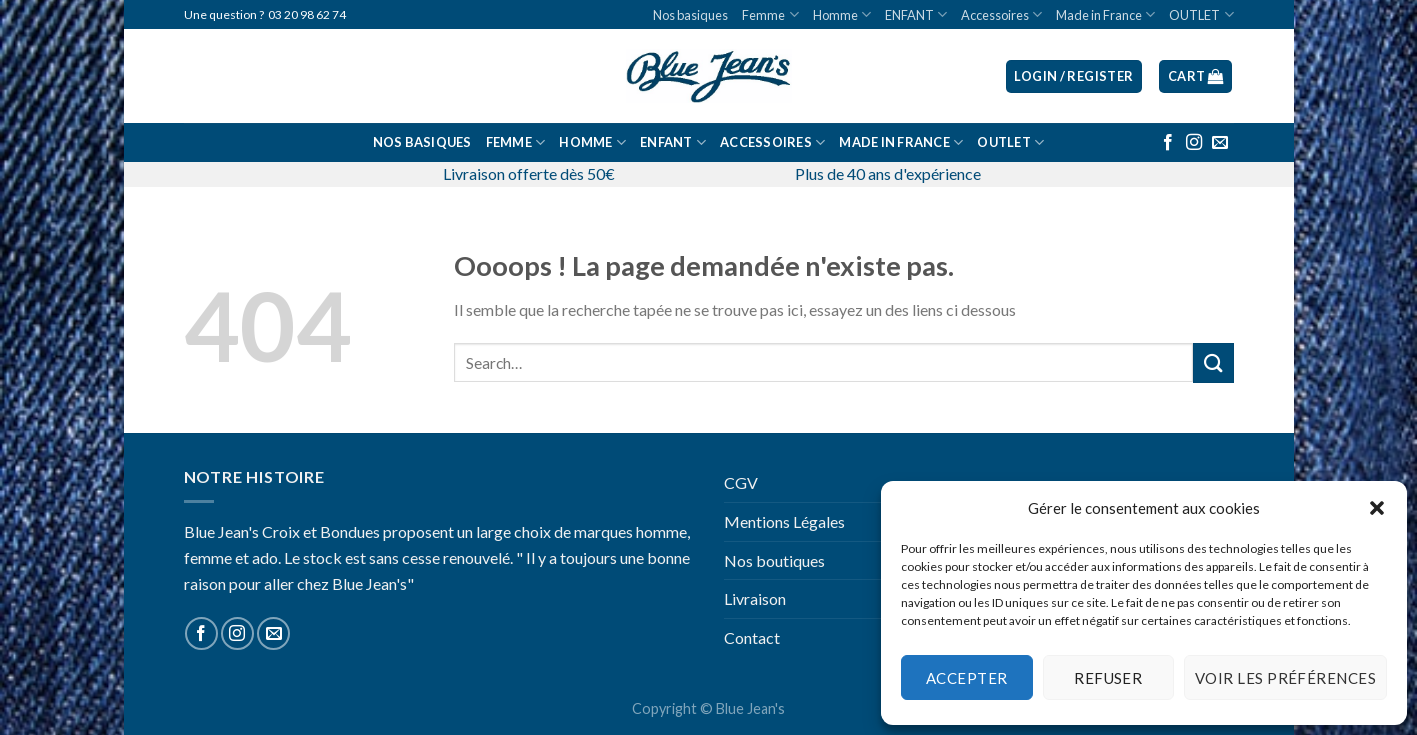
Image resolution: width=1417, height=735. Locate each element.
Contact (752, 637)
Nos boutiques (774, 560)
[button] (1377, 508)
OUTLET (1201, 14)
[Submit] (1213, 362)
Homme (842, 14)
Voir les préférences (1285, 678)
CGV (741, 482)
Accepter (967, 678)
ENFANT (916, 14)
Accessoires (1001, 14)
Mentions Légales (784, 521)
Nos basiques (690, 15)
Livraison (755, 598)
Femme (770, 14)
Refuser (1108, 678)
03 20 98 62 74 (307, 14)
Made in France (1105, 14)
